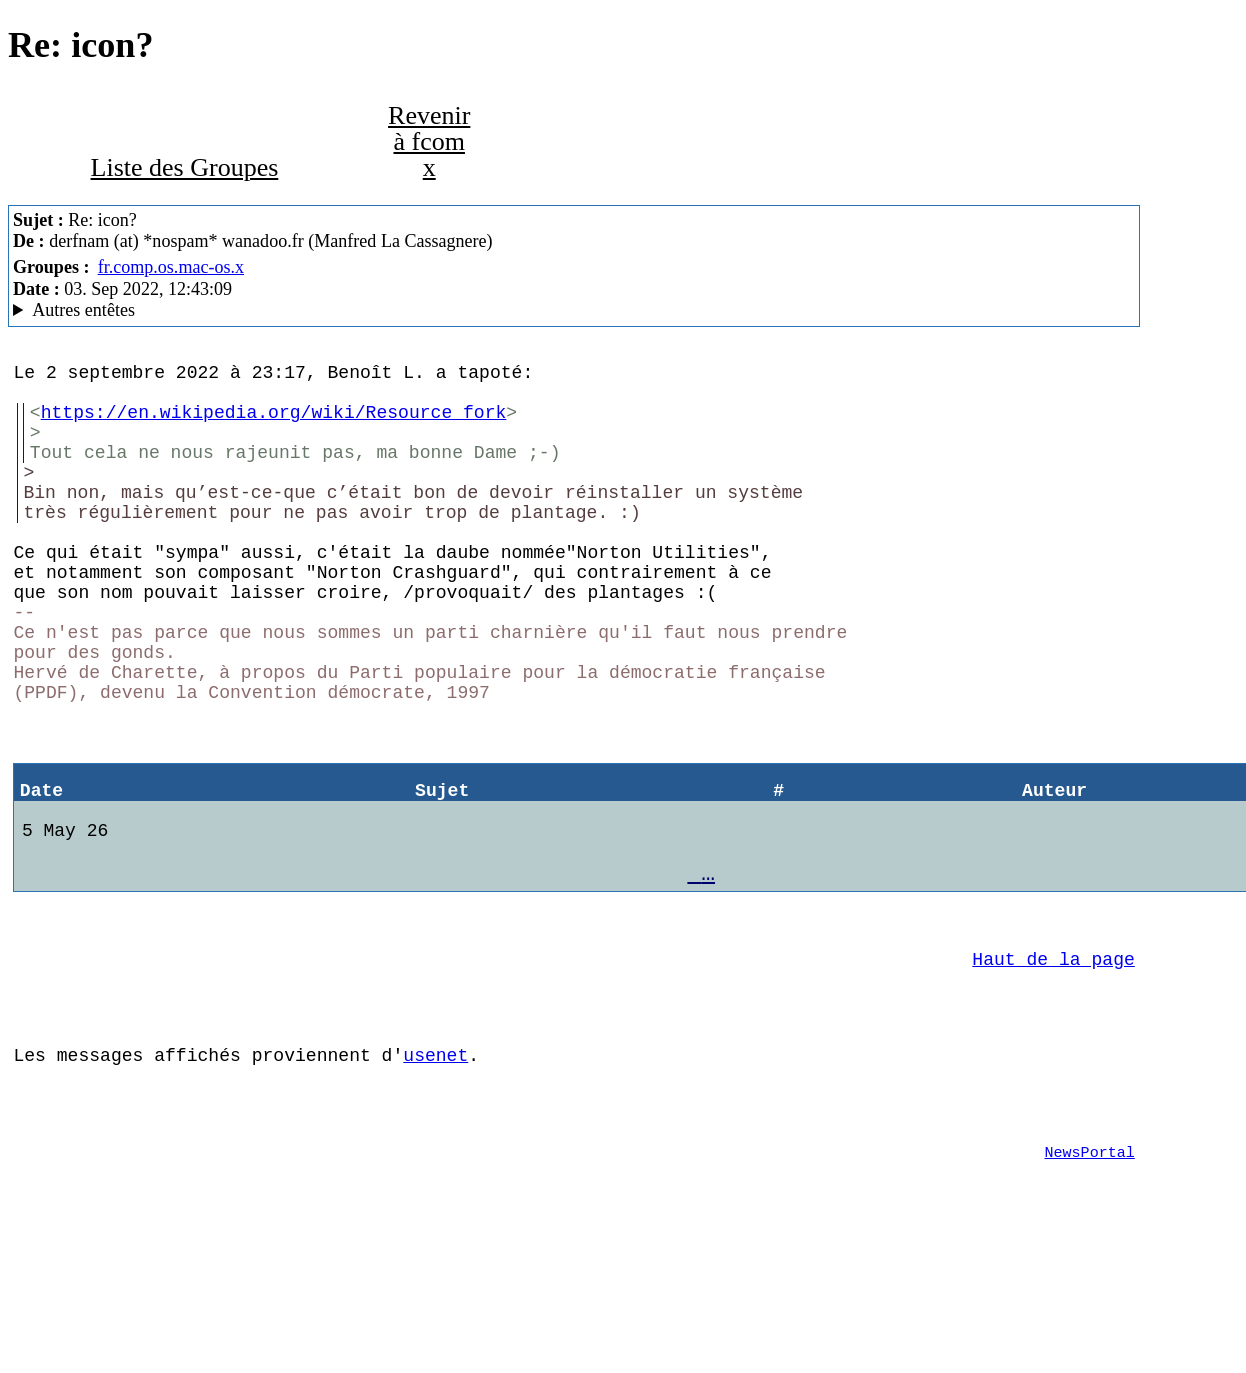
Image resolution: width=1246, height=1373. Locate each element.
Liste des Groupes (185, 167)
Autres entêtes (83, 310)
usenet (435, 1168)
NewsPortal (1090, 1277)
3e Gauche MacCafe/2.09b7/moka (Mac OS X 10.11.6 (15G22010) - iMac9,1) (573, 310)
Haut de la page (1053, 1060)
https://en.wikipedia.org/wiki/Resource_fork (274, 423)
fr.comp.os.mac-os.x (171, 267)
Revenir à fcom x (429, 141)
